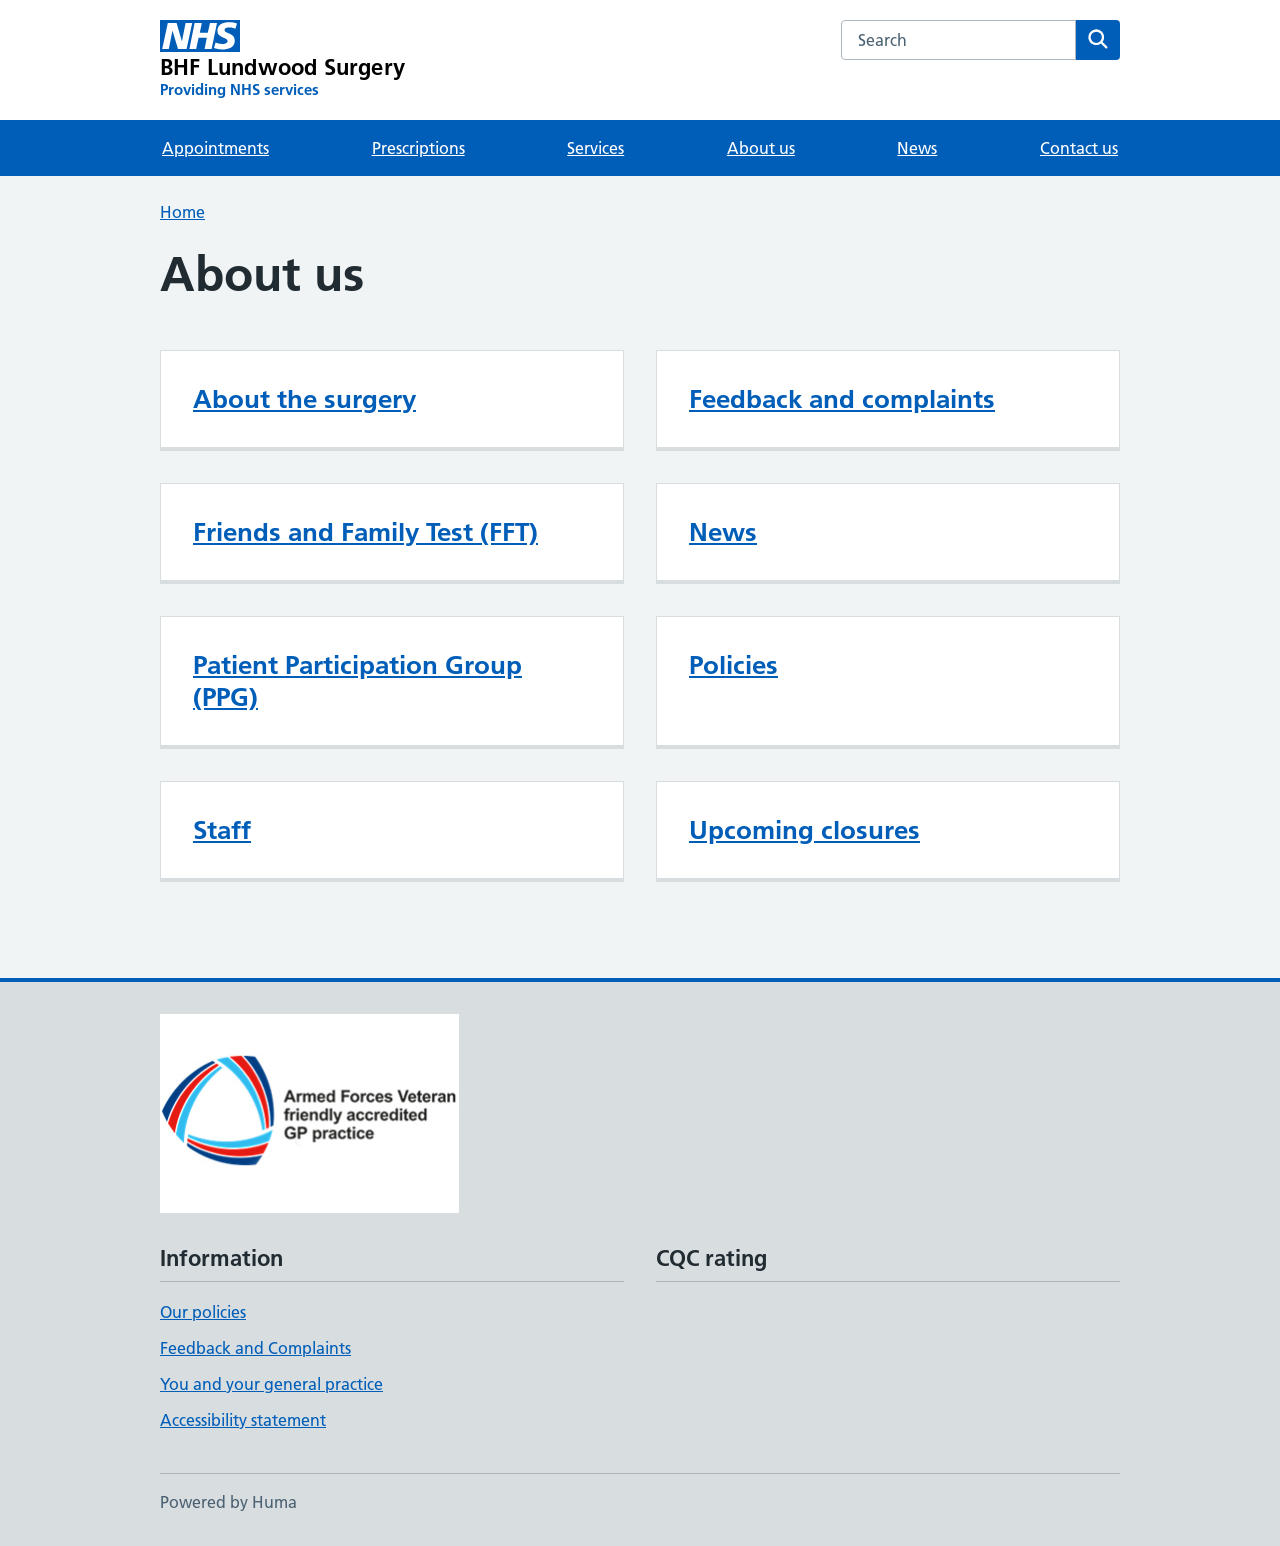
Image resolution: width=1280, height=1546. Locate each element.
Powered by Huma (228, 1502)
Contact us (1079, 148)
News (917, 148)
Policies (733, 665)
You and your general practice (271, 1384)
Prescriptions (418, 148)
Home (182, 212)
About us (761, 148)
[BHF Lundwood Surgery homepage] (282, 60)
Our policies (203, 1312)
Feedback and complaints (842, 399)
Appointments (215, 148)
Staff (222, 830)
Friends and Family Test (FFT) (365, 532)
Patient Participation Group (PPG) (357, 681)
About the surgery (304, 399)
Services (595, 148)
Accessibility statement (243, 1420)
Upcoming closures (804, 830)
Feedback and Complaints (255, 1348)
